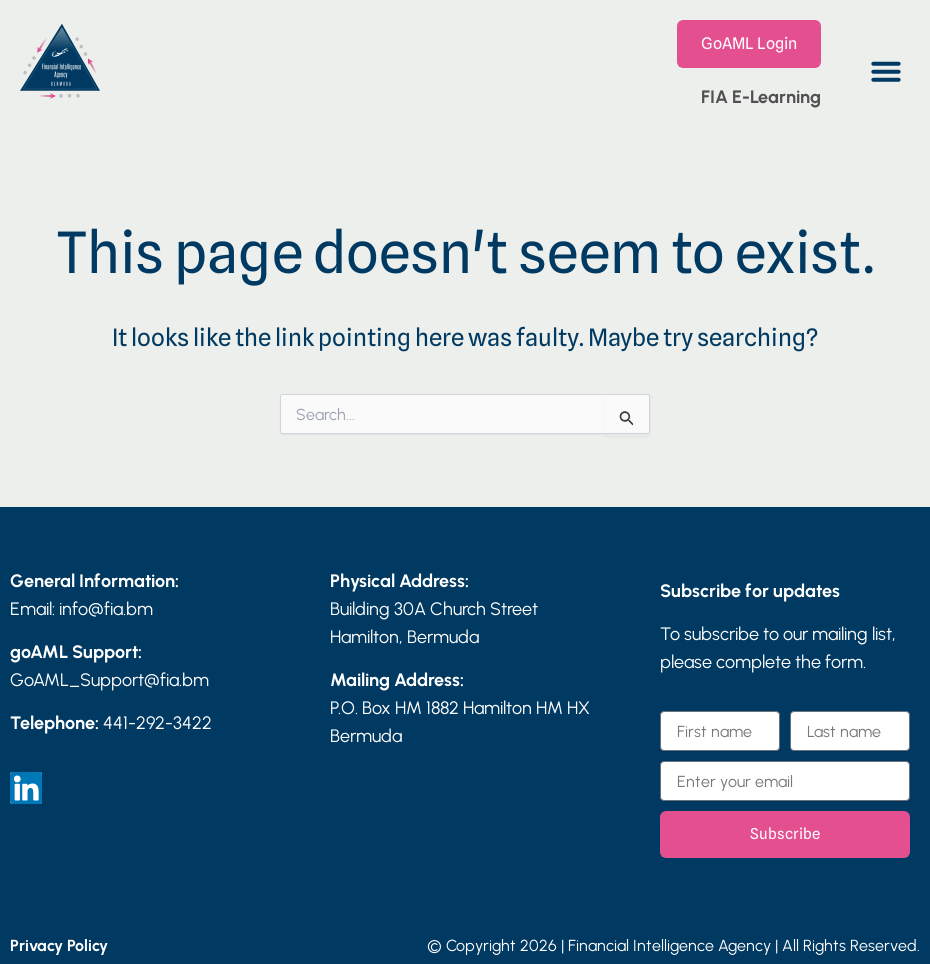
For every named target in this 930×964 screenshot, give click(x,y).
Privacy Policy (59, 945)
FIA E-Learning (761, 97)
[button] (886, 71)
